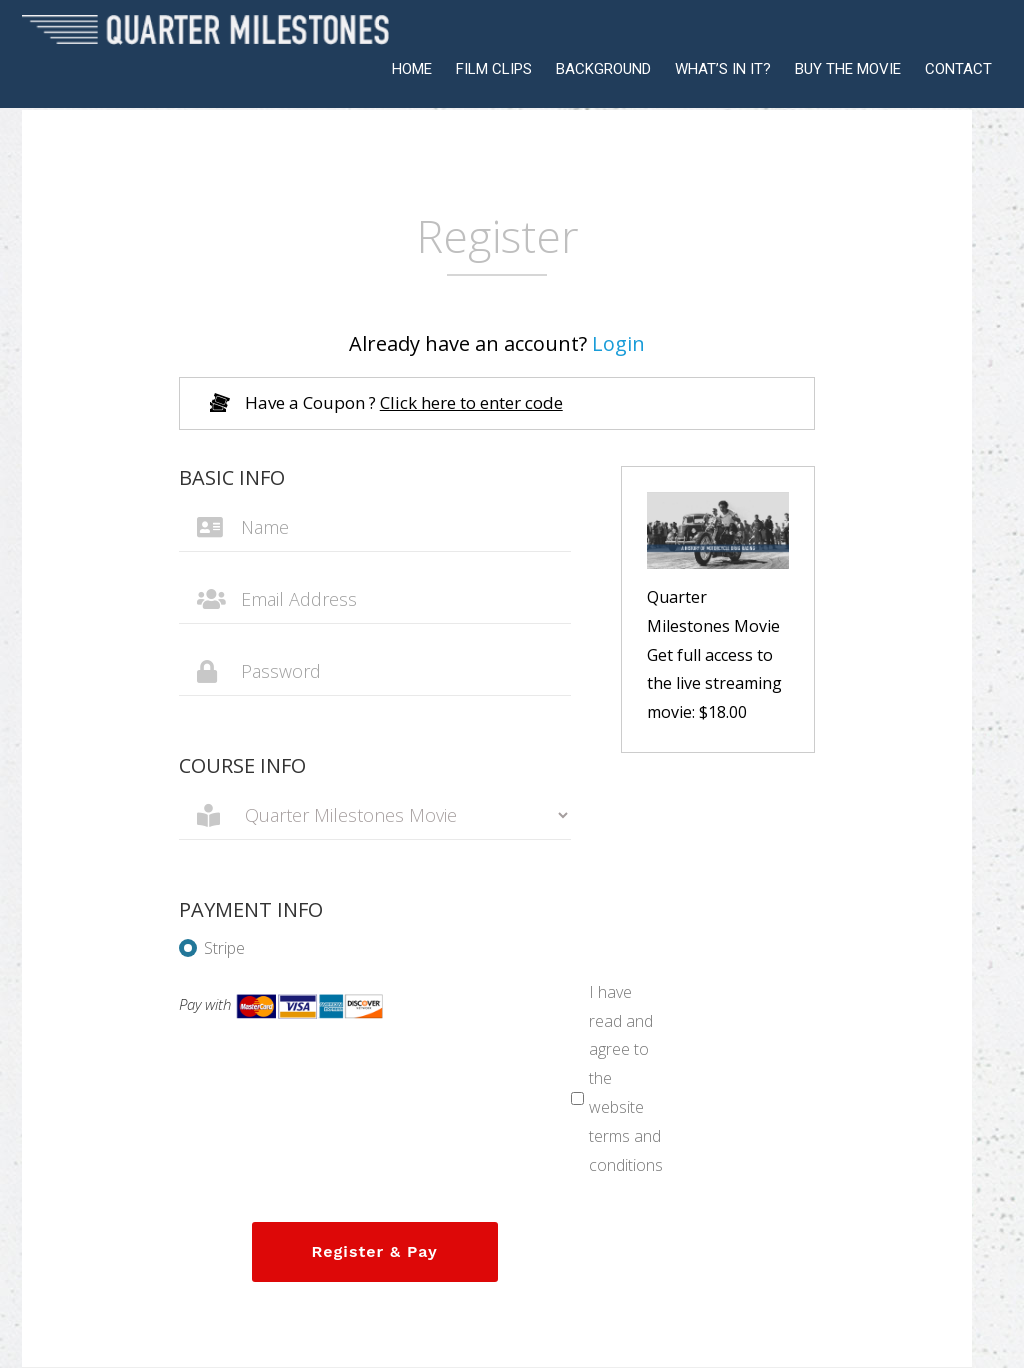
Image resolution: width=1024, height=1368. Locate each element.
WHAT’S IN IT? (723, 69)
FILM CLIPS (494, 69)
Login (618, 343)
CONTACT (958, 69)
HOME (412, 69)
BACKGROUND (603, 69)
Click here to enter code (471, 402)
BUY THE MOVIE (848, 69)
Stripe (212, 948)
